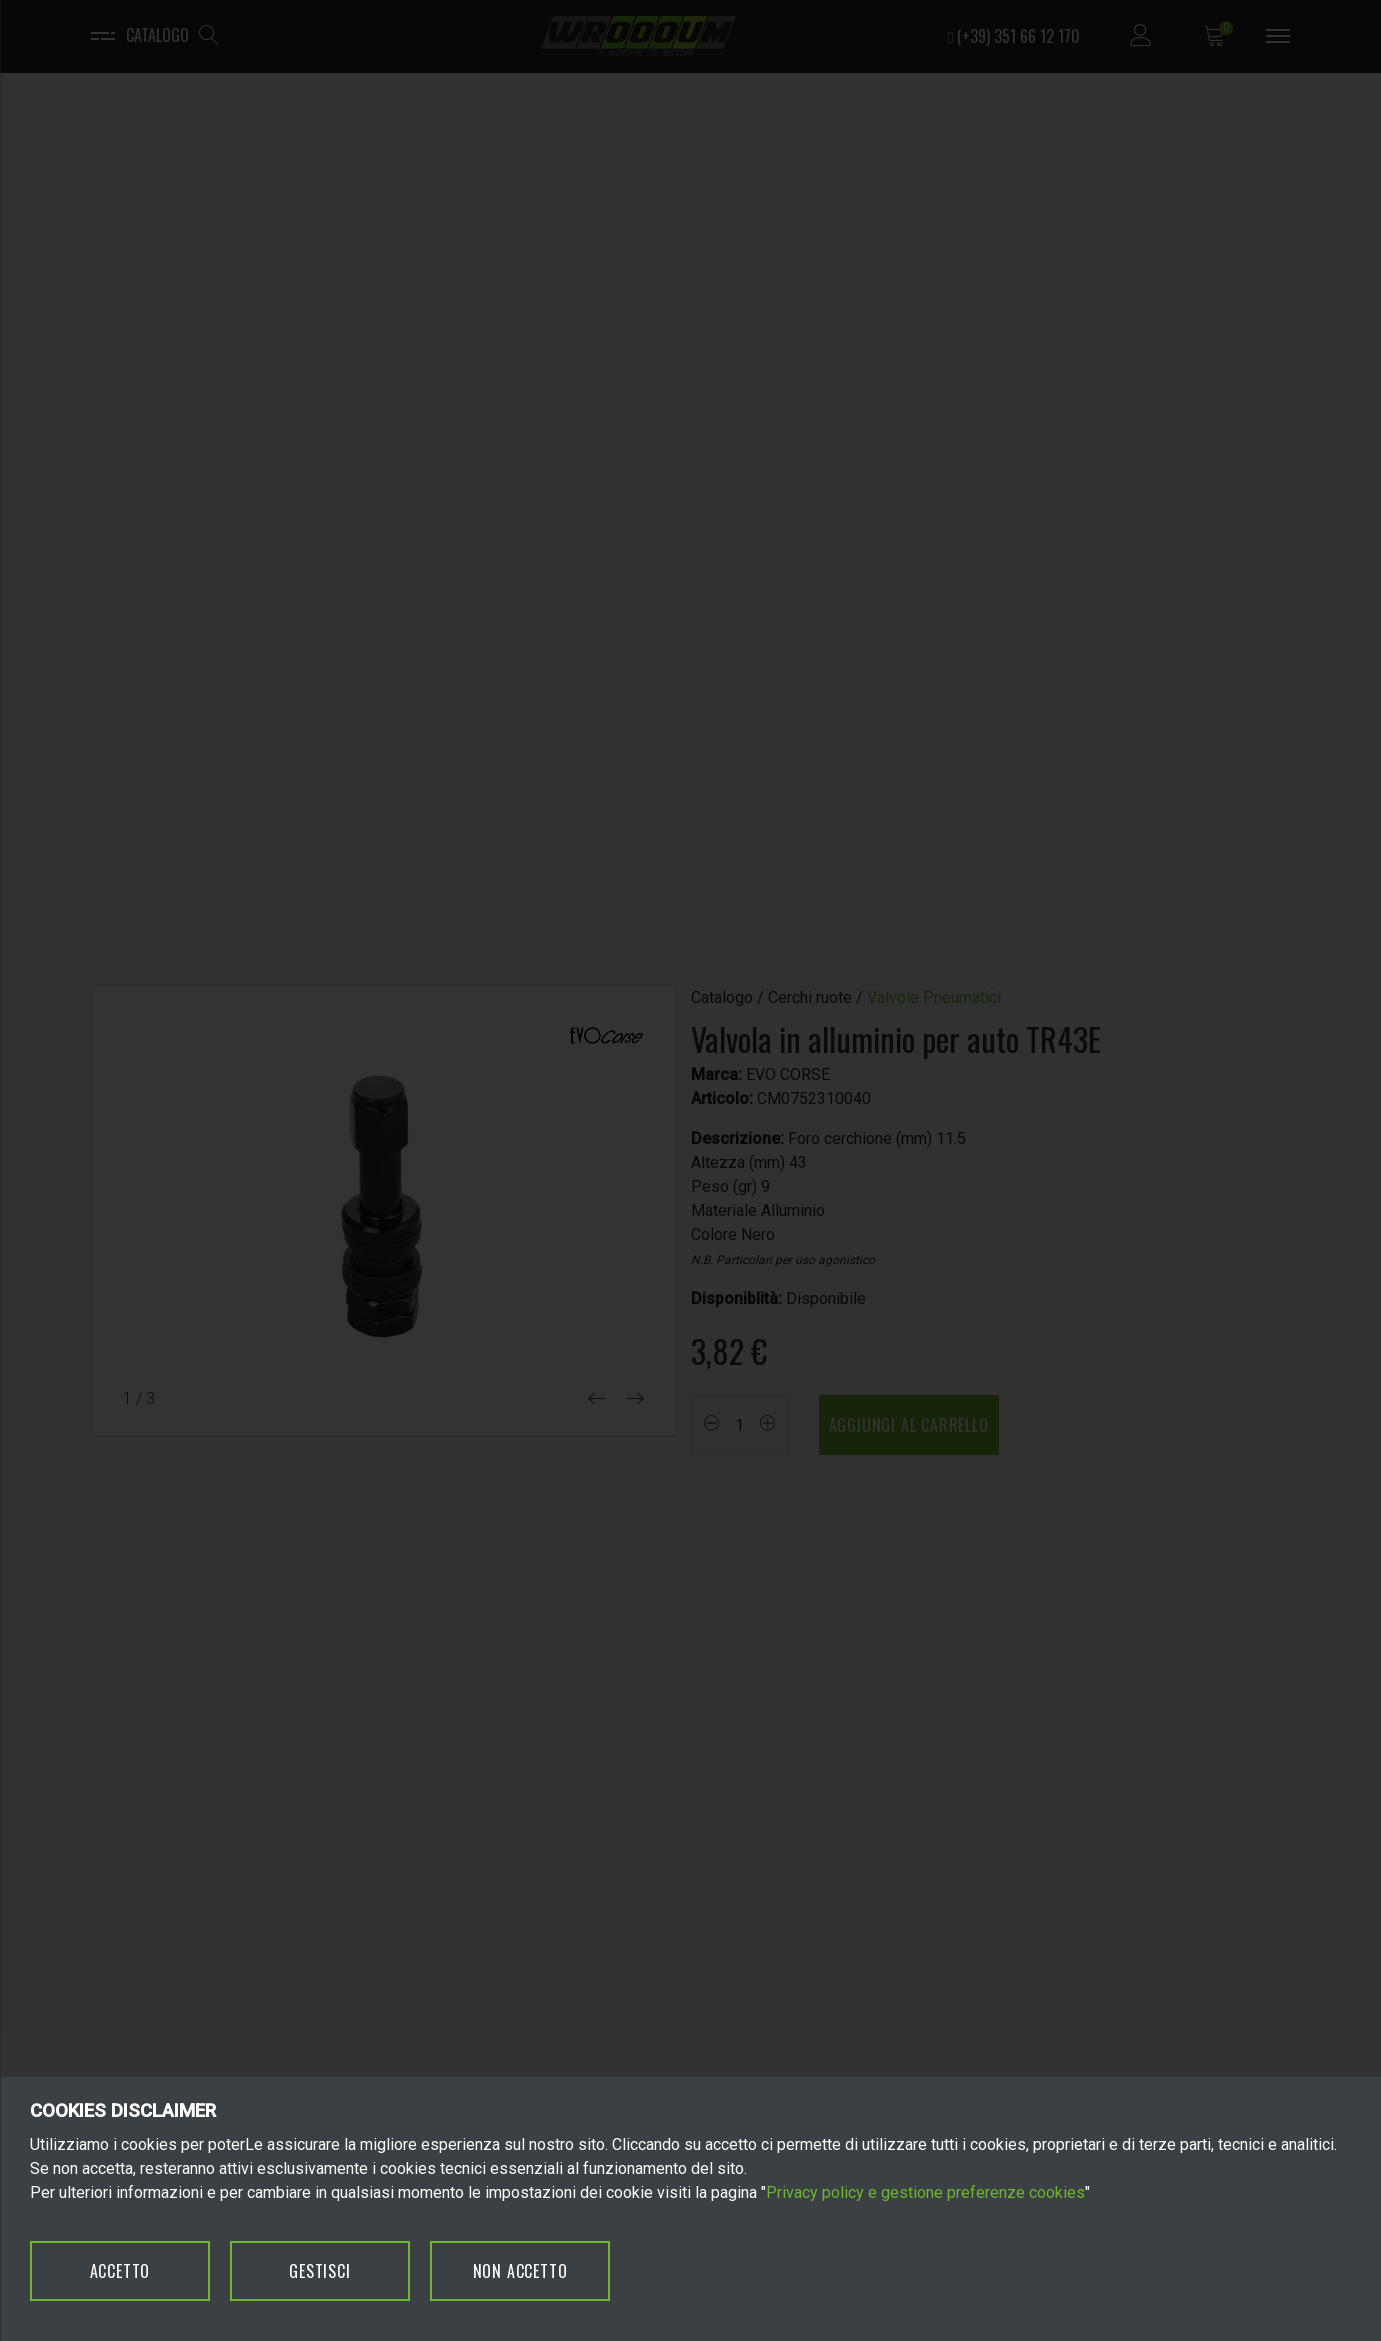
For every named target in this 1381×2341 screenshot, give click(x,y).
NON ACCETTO (520, 2271)
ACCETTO (120, 2271)
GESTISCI (319, 2271)
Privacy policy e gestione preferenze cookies (925, 2192)
